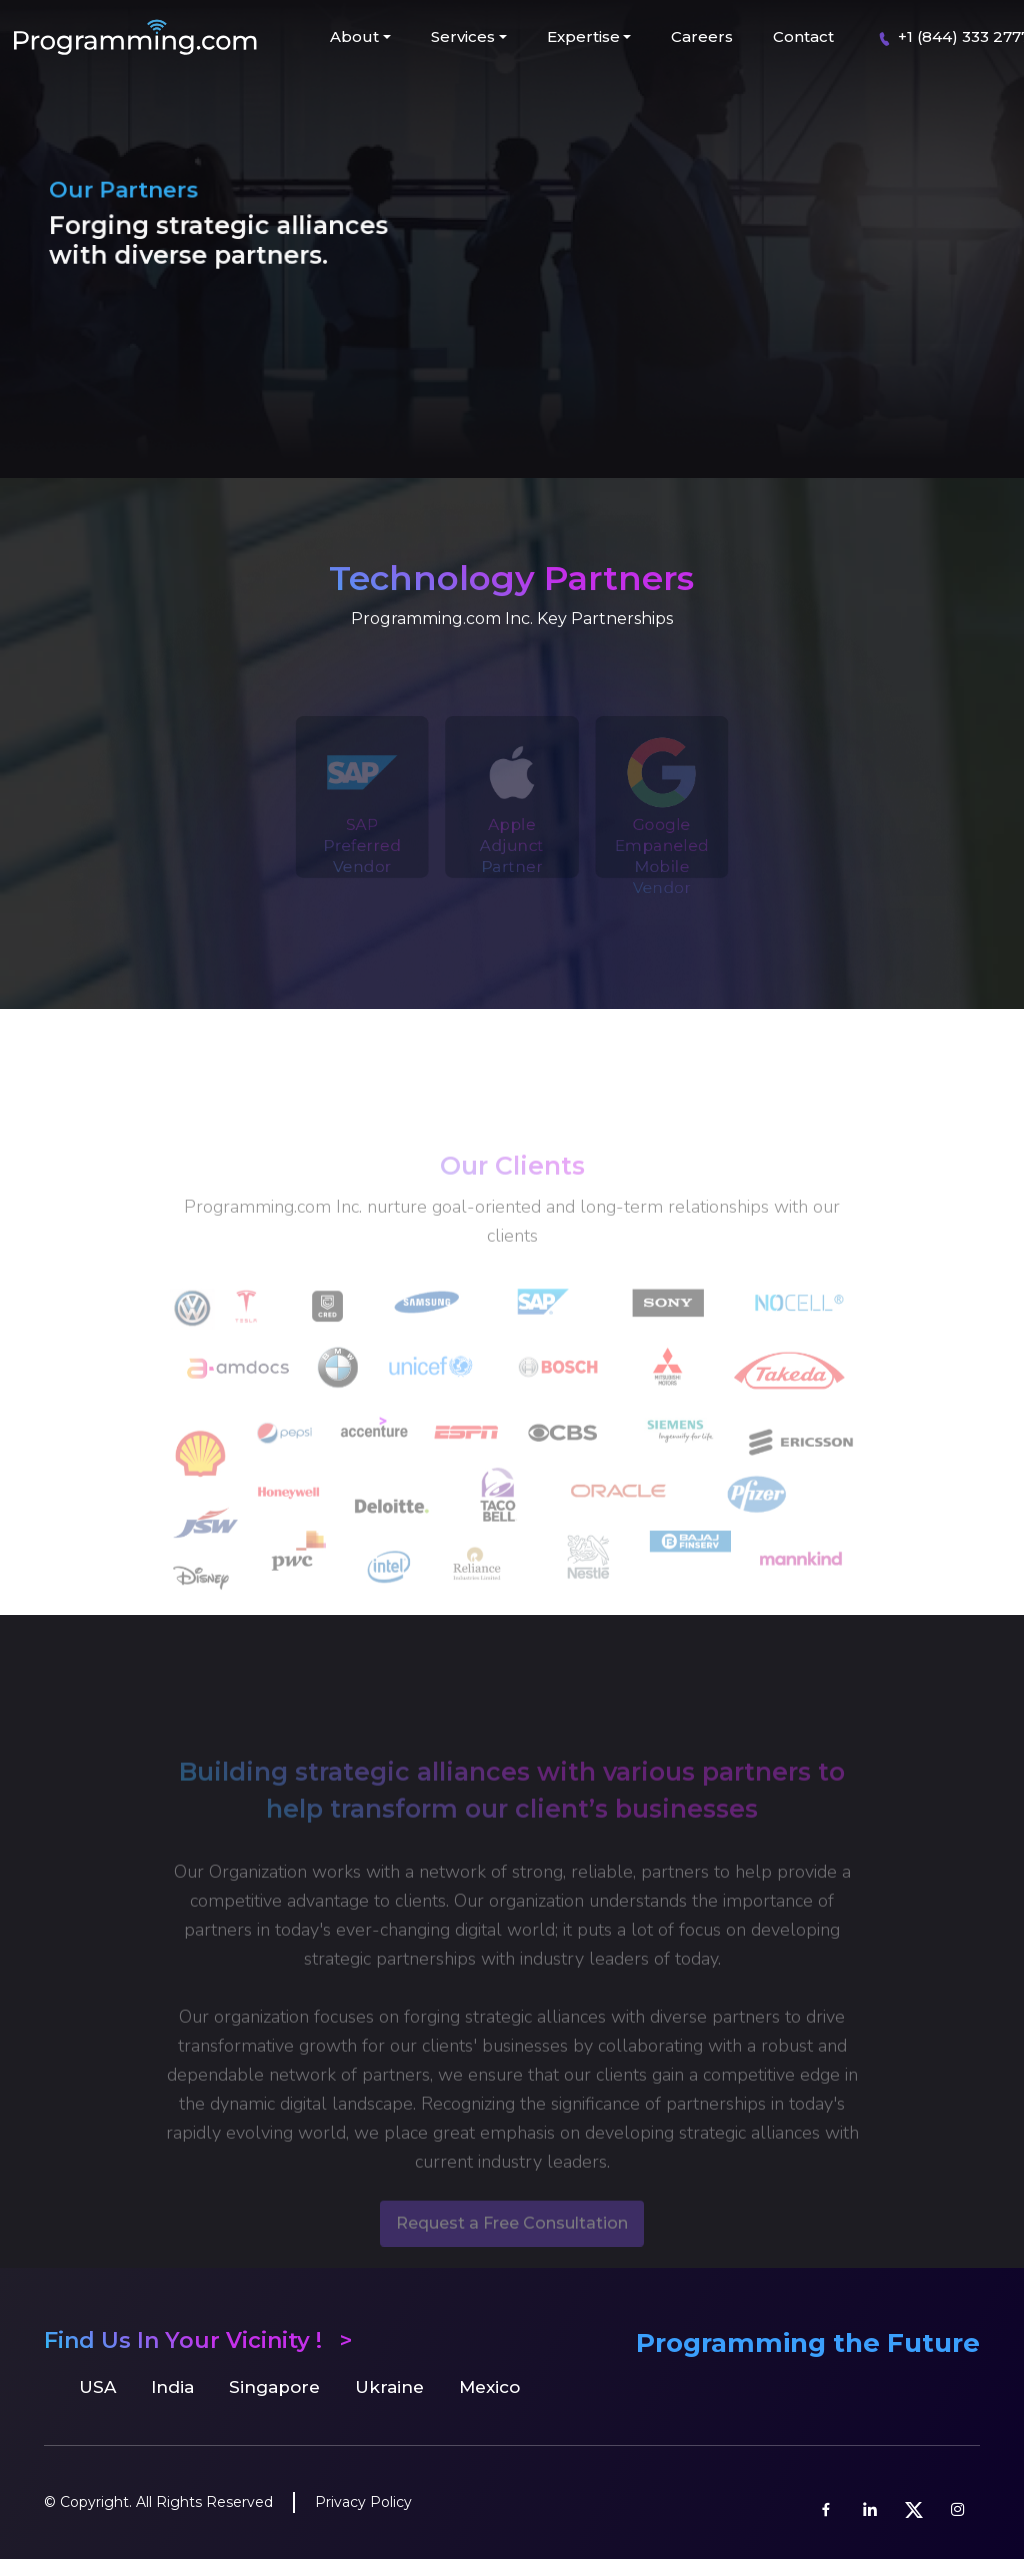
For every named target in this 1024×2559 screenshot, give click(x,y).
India (172, 2387)
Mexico (489, 2387)
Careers (702, 36)
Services (463, 36)
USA (97, 2387)
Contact (803, 36)
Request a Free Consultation (512, 2251)
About (354, 36)
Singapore (274, 2387)
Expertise (583, 36)
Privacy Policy (363, 2502)
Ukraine (389, 2387)
